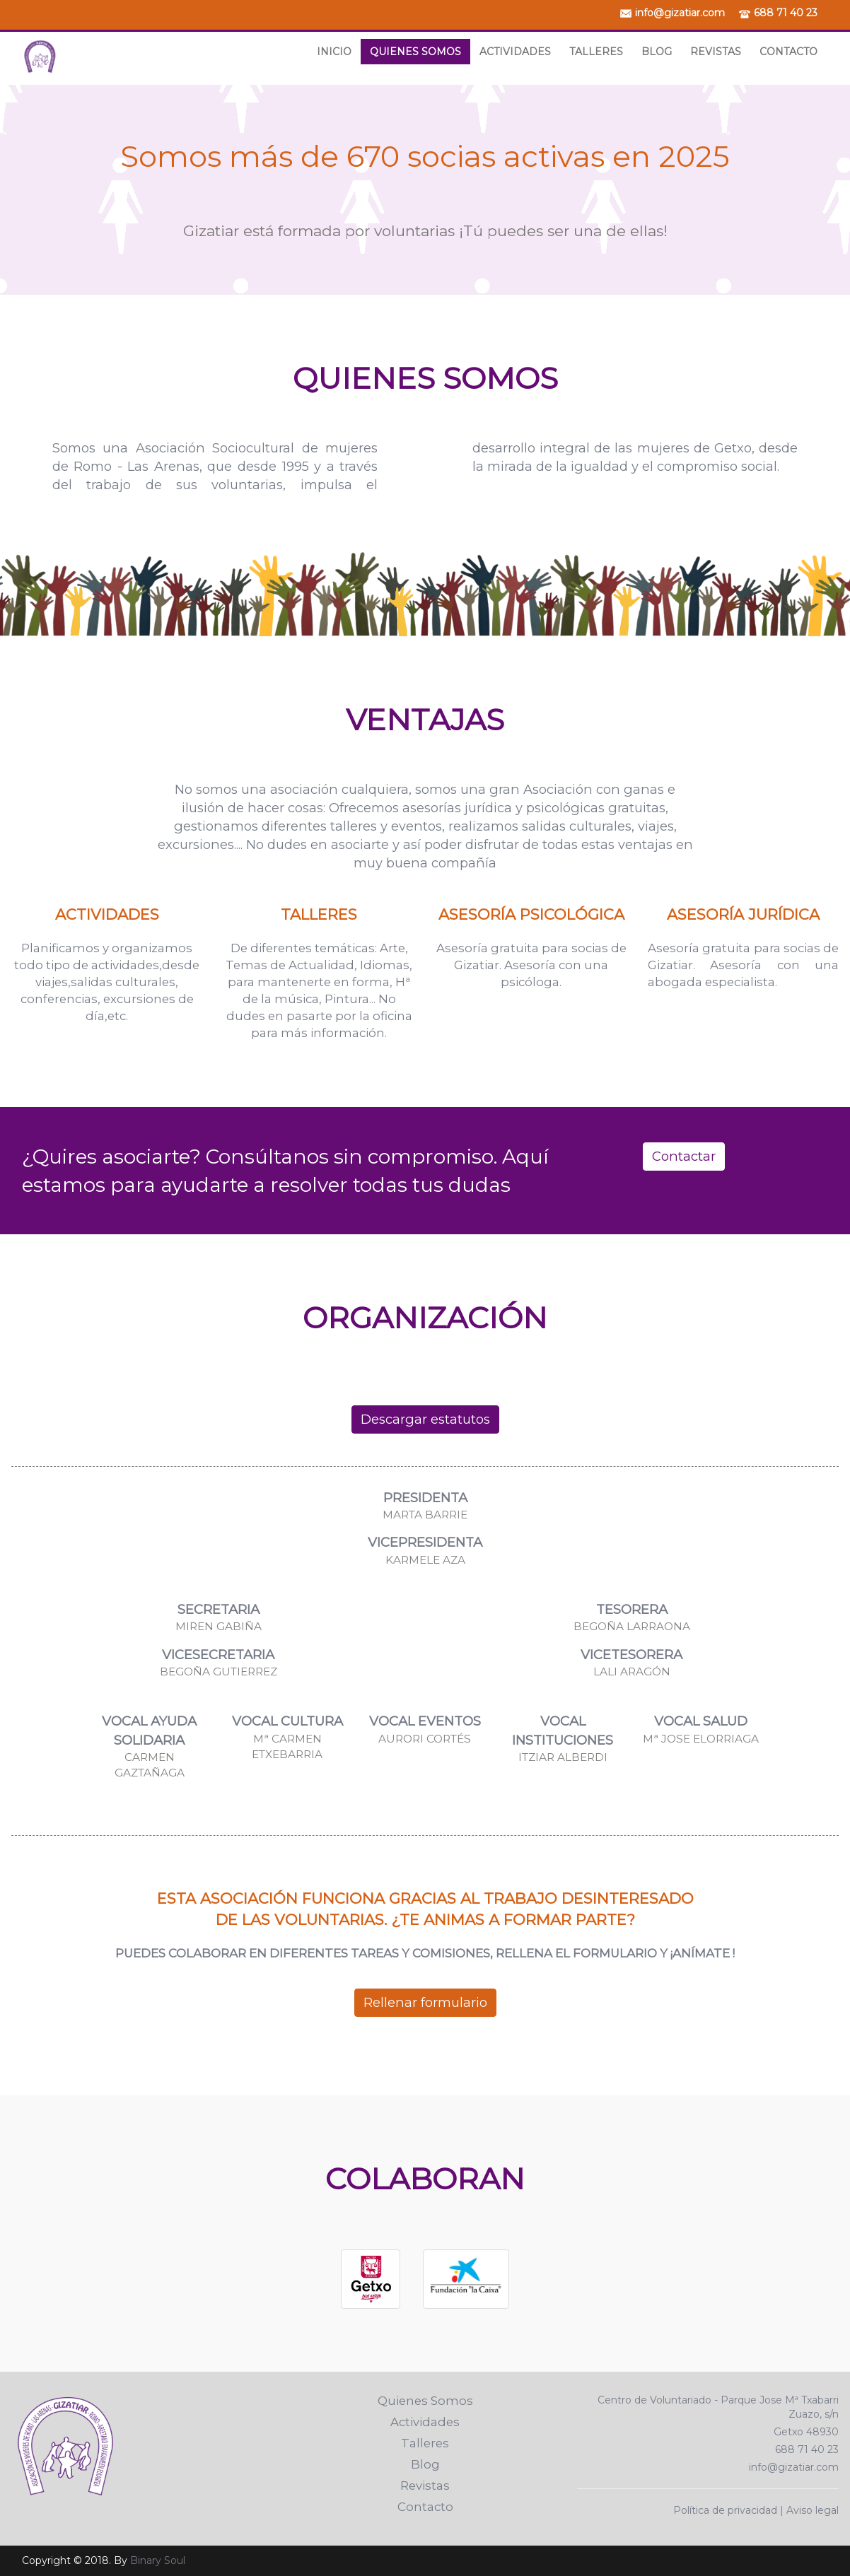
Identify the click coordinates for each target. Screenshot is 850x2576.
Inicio (334, 51)
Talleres (596, 51)
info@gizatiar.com (680, 12)
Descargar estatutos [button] (425, 1419)
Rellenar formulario (425, 2002)
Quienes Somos (415, 51)
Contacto (788, 51)
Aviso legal (812, 2510)
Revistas (715, 51)
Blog (656, 51)
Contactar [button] (684, 1156)
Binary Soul (157, 2560)
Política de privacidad (725, 2510)
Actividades (515, 51)
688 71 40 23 (785, 12)
